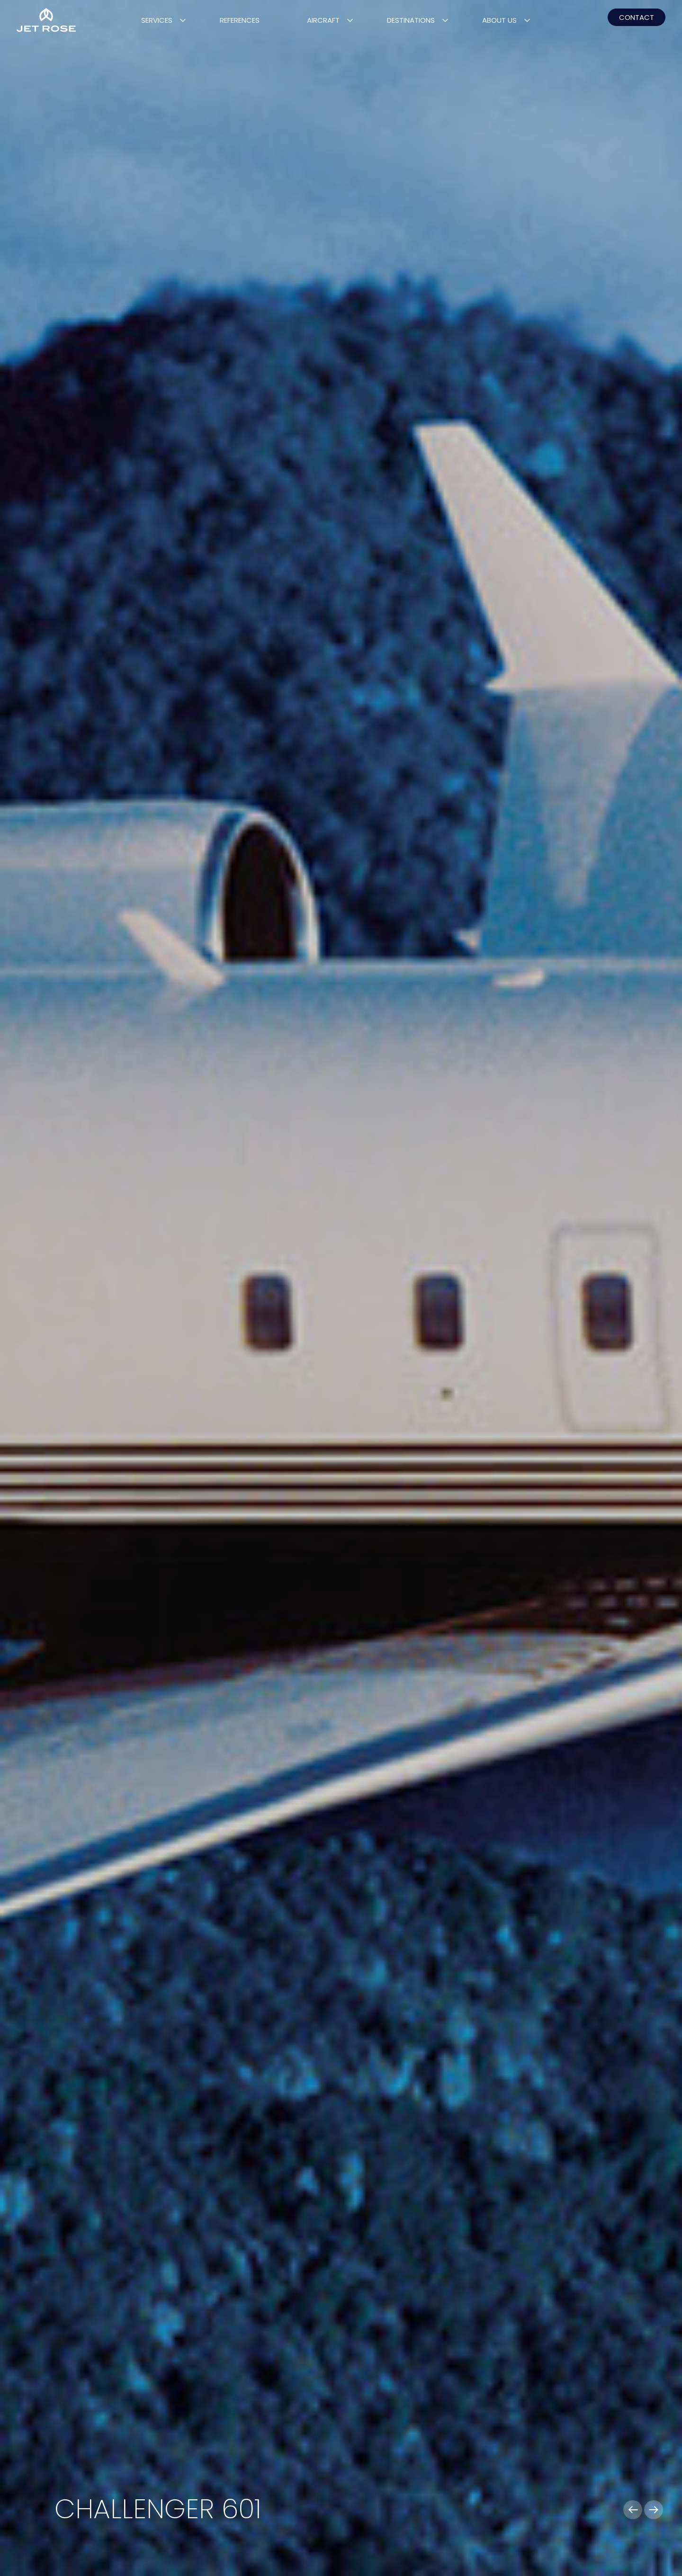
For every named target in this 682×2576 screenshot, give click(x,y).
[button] (632, 2509)
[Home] (46, 20)
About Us (499, 20)
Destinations (411, 20)
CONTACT (636, 17)
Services (156, 20)
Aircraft (323, 20)
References (240, 20)
